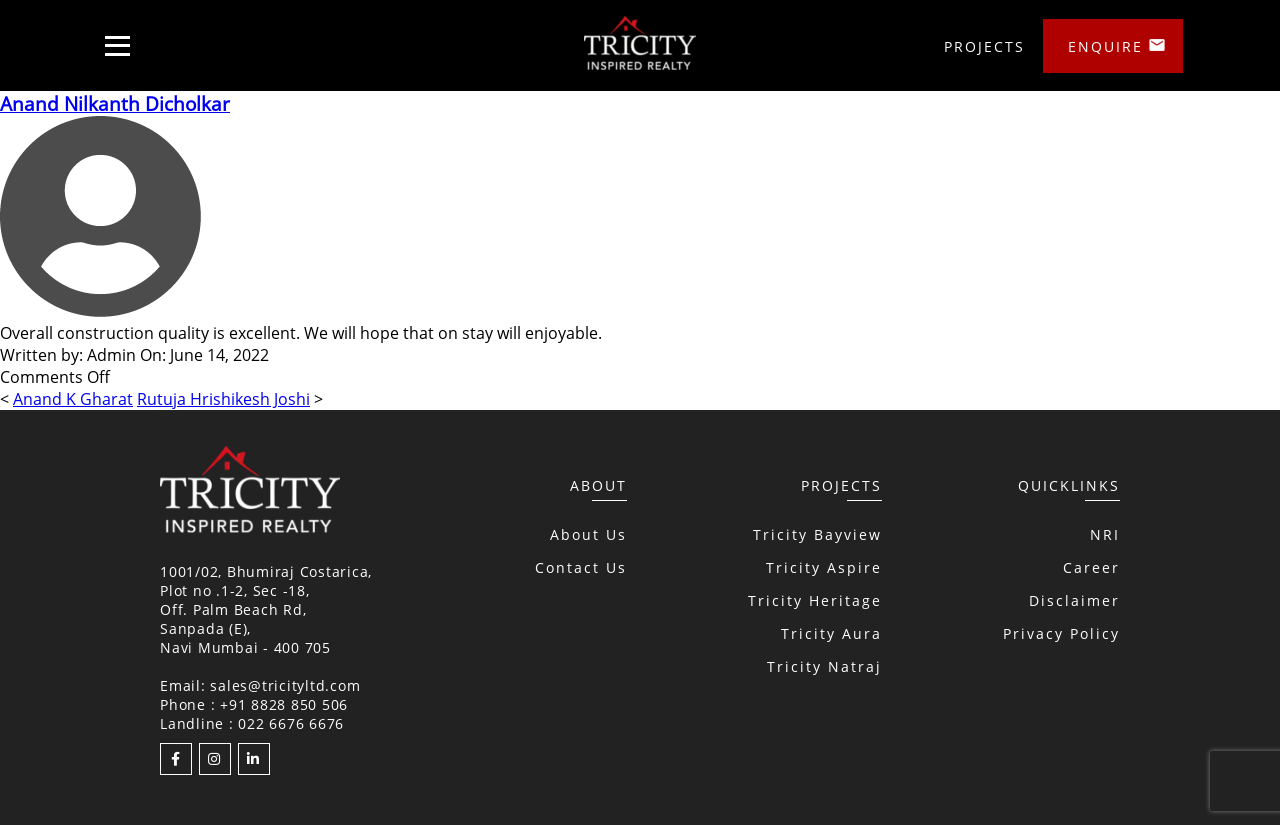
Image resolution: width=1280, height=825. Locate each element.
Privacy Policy (1061, 633)
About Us (588, 534)
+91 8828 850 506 (284, 704)
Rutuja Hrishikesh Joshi (223, 399)
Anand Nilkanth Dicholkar (115, 103)
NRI (1105, 534)
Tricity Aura (831, 633)
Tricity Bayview (817, 534)
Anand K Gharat (73, 399)
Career (1091, 567)
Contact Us (581, 567)
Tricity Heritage (815, 600)
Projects (984, 46)
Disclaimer (1074, 600)
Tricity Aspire (824, 567)
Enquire (1105, 46)
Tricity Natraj (824, 666)
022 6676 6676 (291, 723)
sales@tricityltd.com (285, 685)
